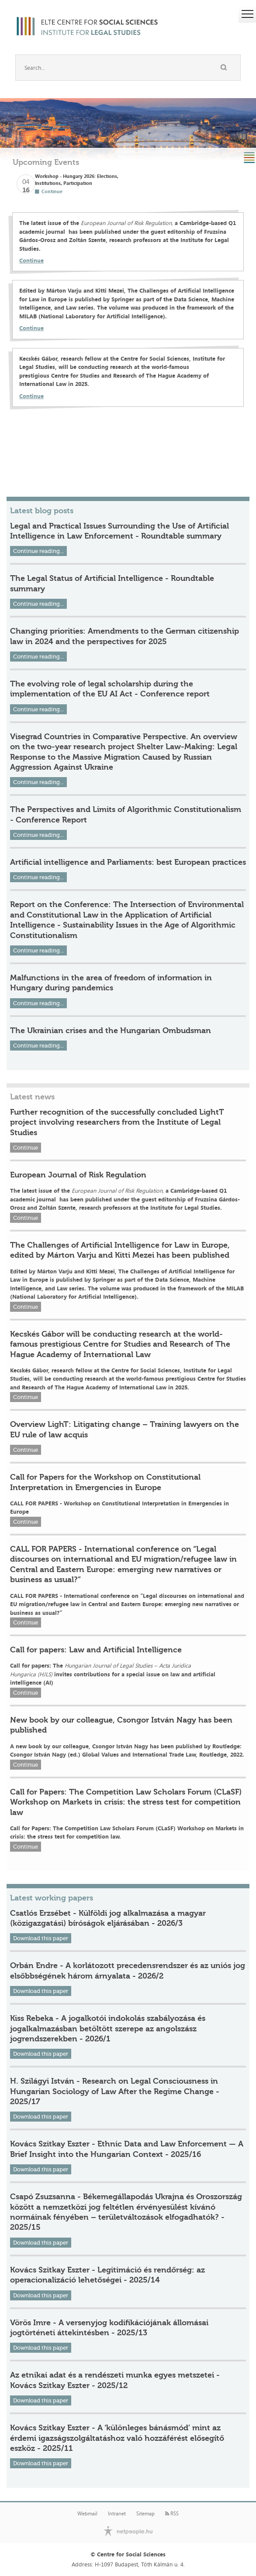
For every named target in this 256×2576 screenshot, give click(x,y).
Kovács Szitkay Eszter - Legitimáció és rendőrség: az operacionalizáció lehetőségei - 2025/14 (107, 2275)
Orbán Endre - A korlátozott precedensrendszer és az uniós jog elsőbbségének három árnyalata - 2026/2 (127, 1970)
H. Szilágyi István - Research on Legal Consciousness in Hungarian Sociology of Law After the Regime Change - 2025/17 (114, 2091)
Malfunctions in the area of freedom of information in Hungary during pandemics (111, 983)
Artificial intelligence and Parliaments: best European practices (128, 862)
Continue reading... (38, 551)
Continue (31, 260)
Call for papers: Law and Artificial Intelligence (96, 1650)
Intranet (117, 2513)
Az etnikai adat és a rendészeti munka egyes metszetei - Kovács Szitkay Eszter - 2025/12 (115, 2380)
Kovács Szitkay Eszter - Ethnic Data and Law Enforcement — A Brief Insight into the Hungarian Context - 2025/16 (126, 2149)
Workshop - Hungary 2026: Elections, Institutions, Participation (76, 179)
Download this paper (40, 1938)
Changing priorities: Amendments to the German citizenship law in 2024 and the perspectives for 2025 (124, 636)
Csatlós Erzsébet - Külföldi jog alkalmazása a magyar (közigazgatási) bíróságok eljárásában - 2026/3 (108, 1918)
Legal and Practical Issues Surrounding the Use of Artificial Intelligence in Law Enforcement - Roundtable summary (119, 531)
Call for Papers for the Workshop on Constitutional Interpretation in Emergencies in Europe (105, 1482)
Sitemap (145, 2513)
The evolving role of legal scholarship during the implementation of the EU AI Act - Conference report (110, 689)
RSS (172, 2513)
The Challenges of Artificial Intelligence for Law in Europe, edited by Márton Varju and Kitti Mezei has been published (120, 1250)
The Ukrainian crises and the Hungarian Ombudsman (110, 1030)
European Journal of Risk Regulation (78, 1175)
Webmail (87, 2513)
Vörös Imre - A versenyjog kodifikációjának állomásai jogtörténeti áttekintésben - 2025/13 (109, 2327)
